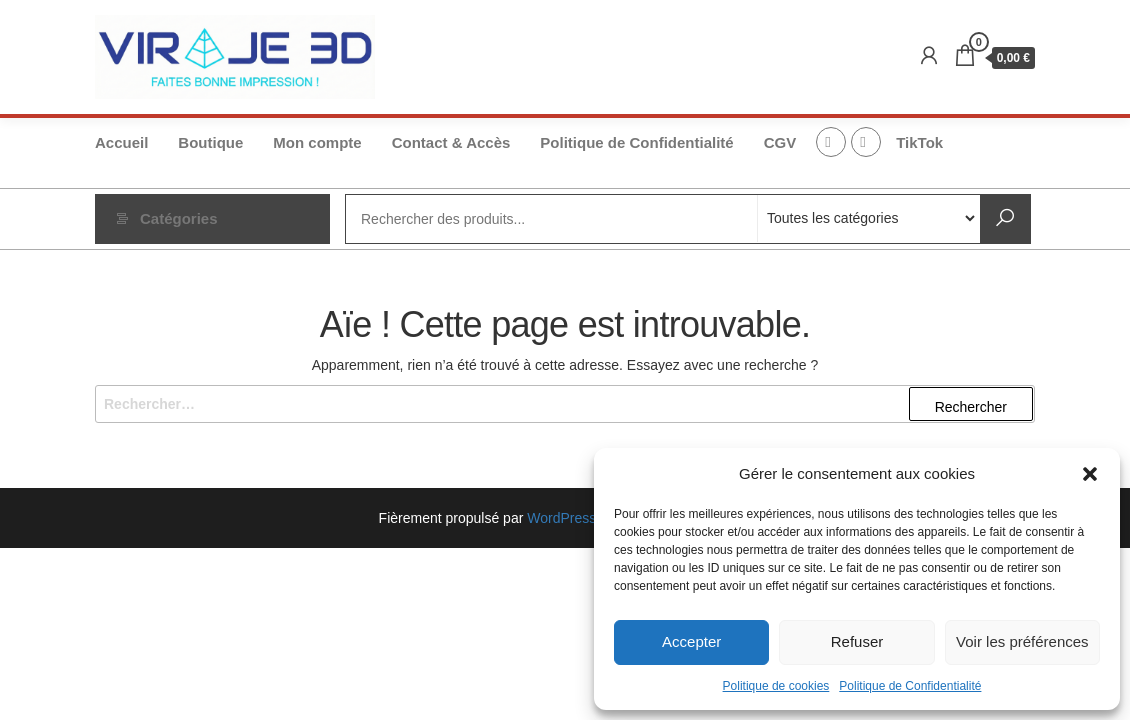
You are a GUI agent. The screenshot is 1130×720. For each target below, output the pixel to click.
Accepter (691, 641)
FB (831, 142)
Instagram (866, 142)
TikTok (919, 142)
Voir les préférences (1022, 641)
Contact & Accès (451, 142)
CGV (780, 142)
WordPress (561, 518)
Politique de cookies (776, 686)
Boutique (210, 142)
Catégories (179, 218)
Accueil (121, 142)
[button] (1090, 474)
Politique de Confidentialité (910, 686)
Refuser (857, 641)
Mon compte (317, 142)
